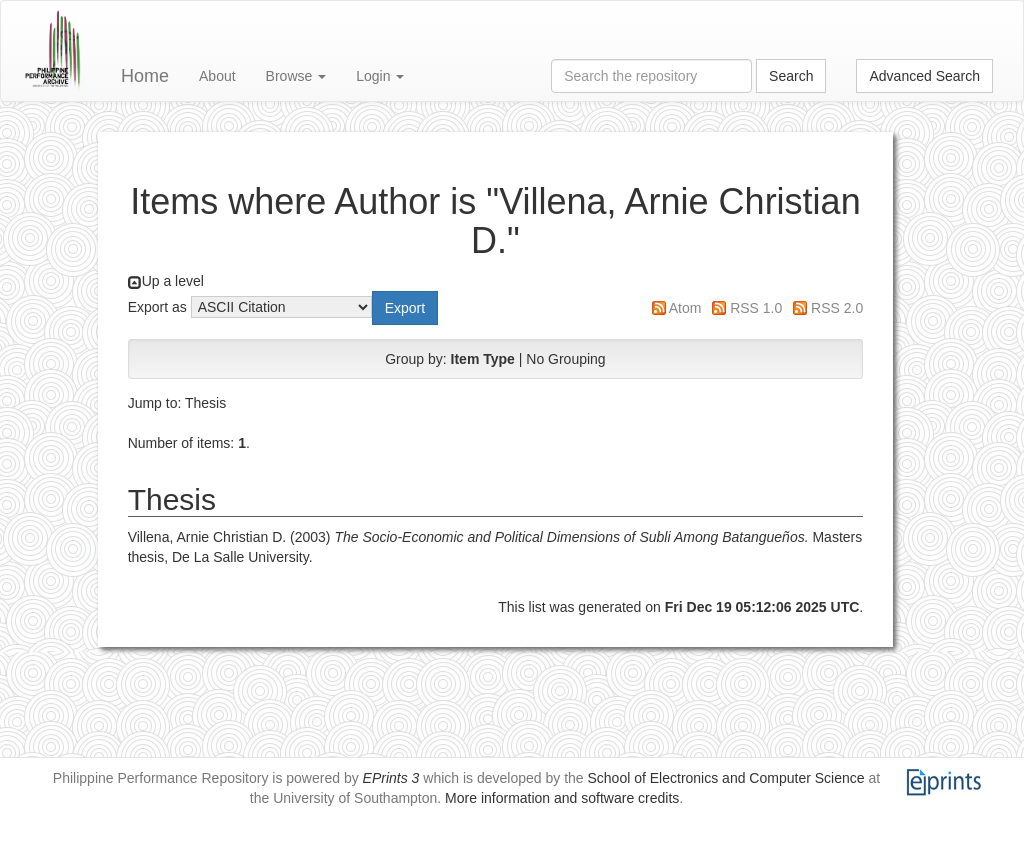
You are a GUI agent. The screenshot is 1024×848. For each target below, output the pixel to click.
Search (791, 76)
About (217, 76)
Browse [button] (296, 76)
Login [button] (380, 76)
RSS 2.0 (837, 308)
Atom (685, 308)
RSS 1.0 (756, 308)
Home (145, 76)
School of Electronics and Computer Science (726, 778)
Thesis (205, 403)
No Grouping (565, 359)
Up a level (173, 281)
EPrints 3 (391, 778)
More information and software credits (562, 798)
